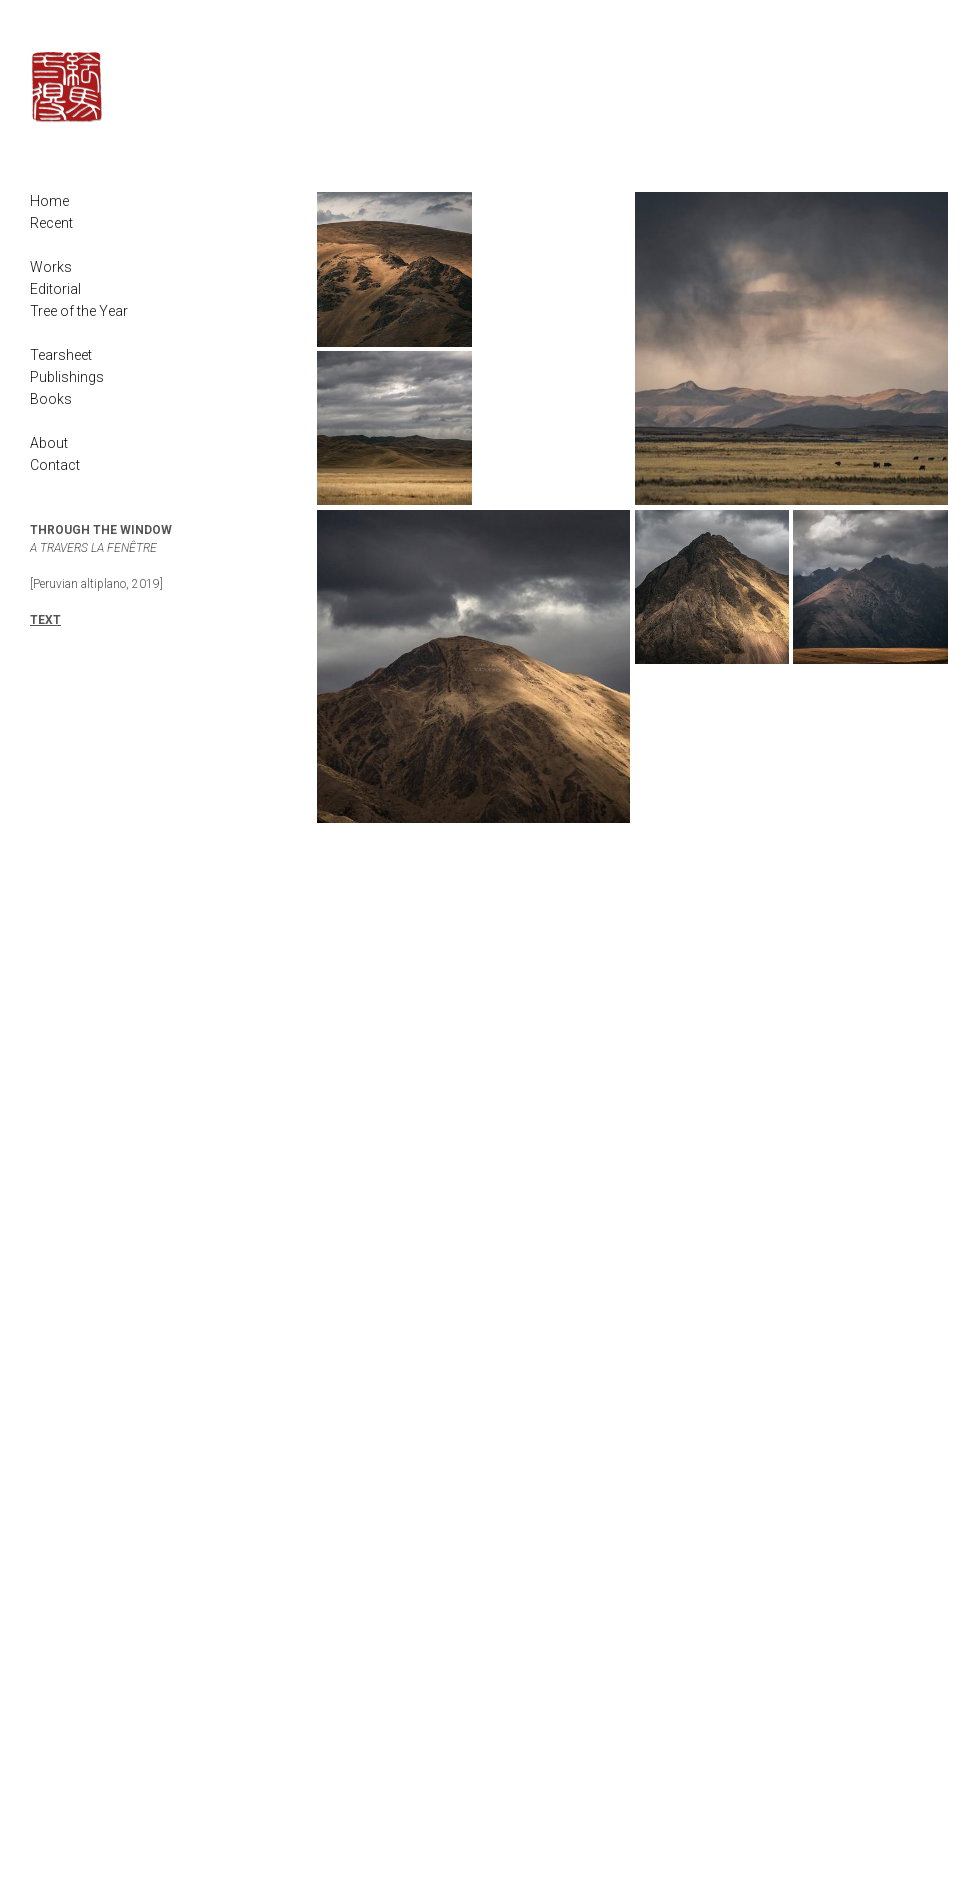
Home (49, 201)
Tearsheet (61, 355)
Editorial (55, 289)
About (49, 443)
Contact (55, 465)
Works (51, 267)
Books (51, 399)
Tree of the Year (79, 311)
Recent (51, 223)
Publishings (67, 377)
